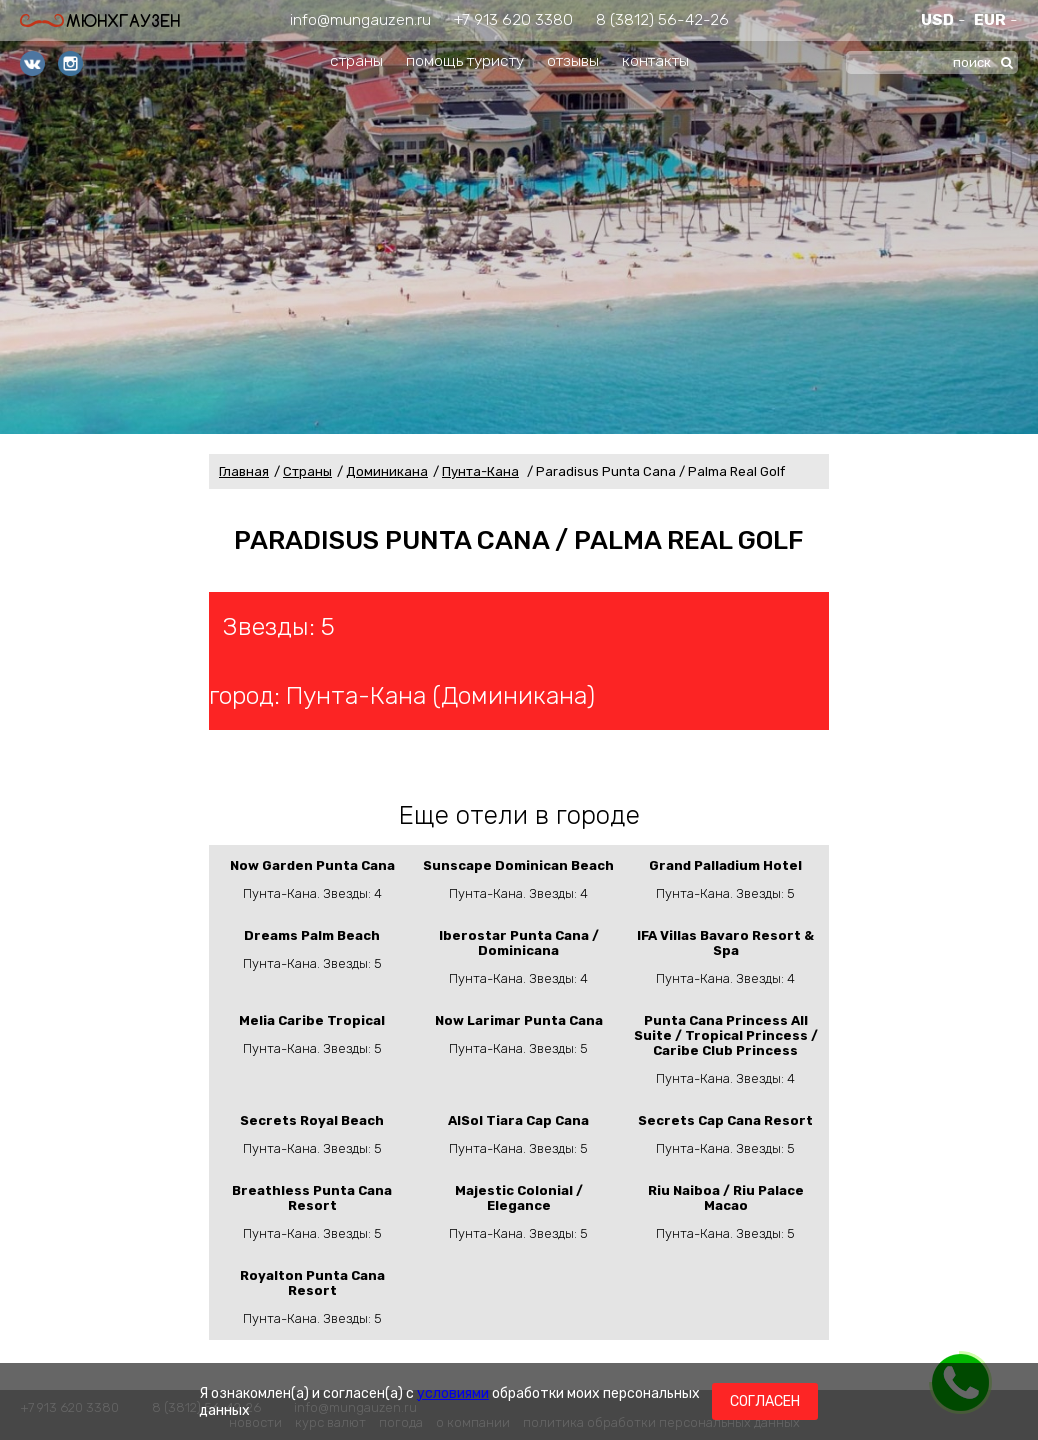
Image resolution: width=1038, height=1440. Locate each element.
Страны (307, 471)
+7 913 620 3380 (513, 19)
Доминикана (387, 471)
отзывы (573, 60)
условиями (453, 1393)
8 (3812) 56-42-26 (662, 19)
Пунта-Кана (480, 471)
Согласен (765, 1401)
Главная (244, 471)
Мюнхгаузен (100, 20)
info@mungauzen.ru (360, 19)
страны (356, 60)
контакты (655, 60)
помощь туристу (465, 60)
